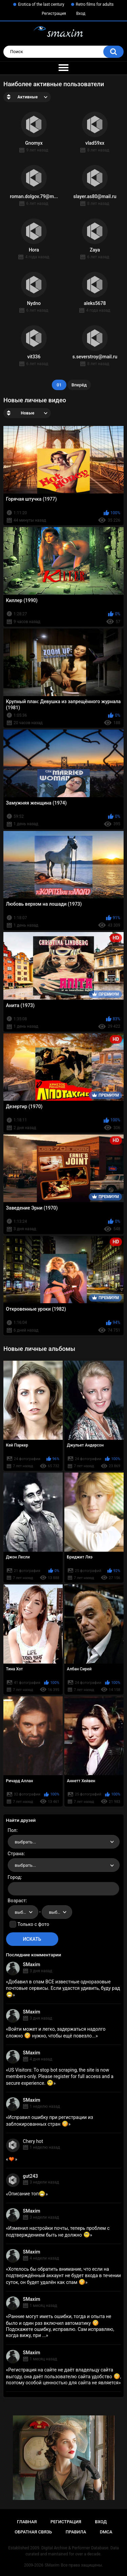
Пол (12, 1830)
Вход (80, 13)
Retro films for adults (95, 4)
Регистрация (54, 13)
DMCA (106, 2531)
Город (14, 1877)
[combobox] (64, 1841)
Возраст (17, 1900)
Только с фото (33, 1924)
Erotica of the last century (41, 4)
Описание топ (26, 2193)
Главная (27, 2521)
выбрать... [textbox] (25, 1841)
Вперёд (79, 384)
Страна (16, 1853)
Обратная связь (33, 2531)
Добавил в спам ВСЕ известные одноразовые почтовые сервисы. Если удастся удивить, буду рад (63, 1988)
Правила (76, 2531)
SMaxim (31, 1964)
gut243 (30, 2176)
